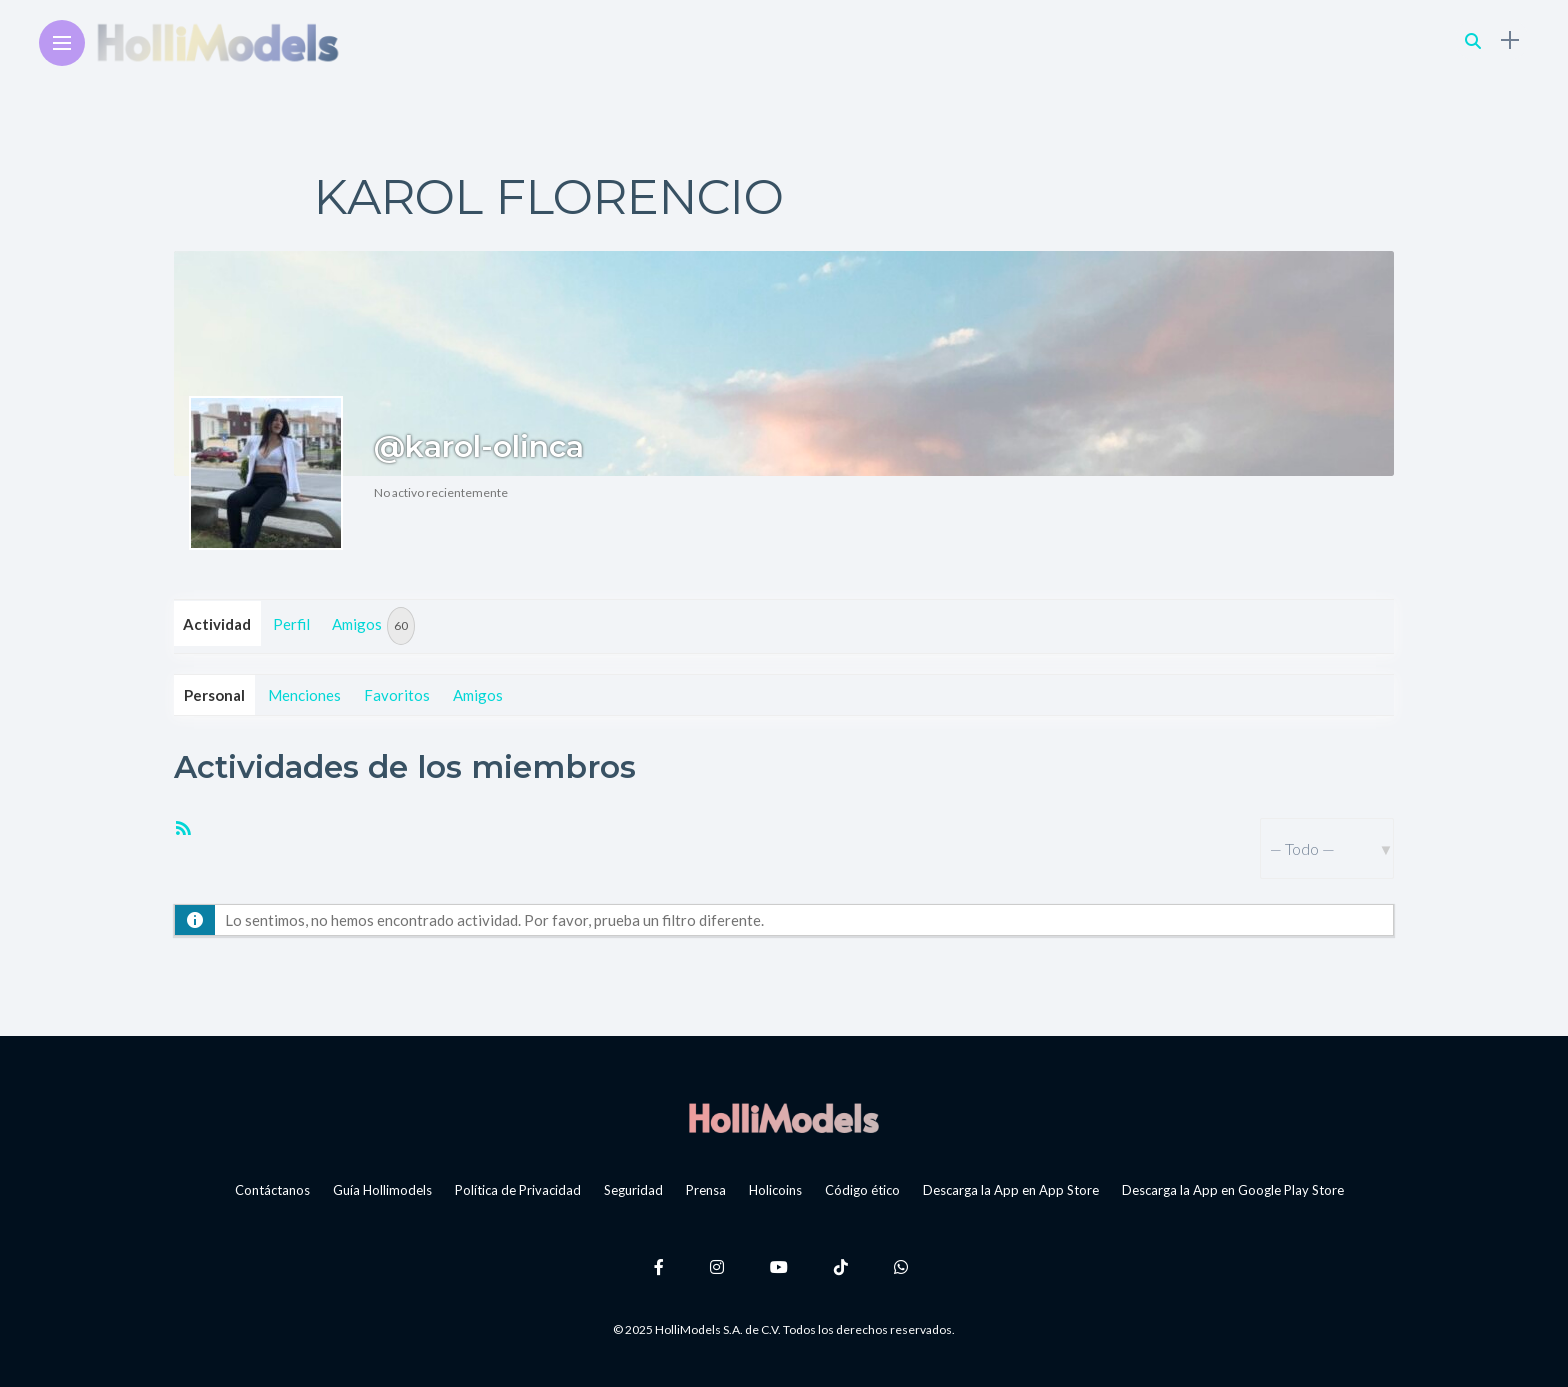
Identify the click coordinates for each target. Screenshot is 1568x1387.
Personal (214, 695)
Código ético (862, 1190)
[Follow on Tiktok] (844, 1266)
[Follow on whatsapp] (904, 1266)
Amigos (373, 626)
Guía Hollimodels (382, 1190)
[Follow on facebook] (662, 1266)
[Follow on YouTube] (782, 1266)
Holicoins (775, 1190)
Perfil (291, 624)
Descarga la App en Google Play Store (1233, 1190)
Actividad (217, 624)
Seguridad (633, 1190)
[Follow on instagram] (720, 1266)
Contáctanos (272, 1190)
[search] (1473, 40)
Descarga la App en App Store (1011, 1190)
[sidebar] (1510, 40)
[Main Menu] (62, 43)
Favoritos (397, 695)
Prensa (706, 1190)
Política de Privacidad (518, 1190)
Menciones (304, 695)
